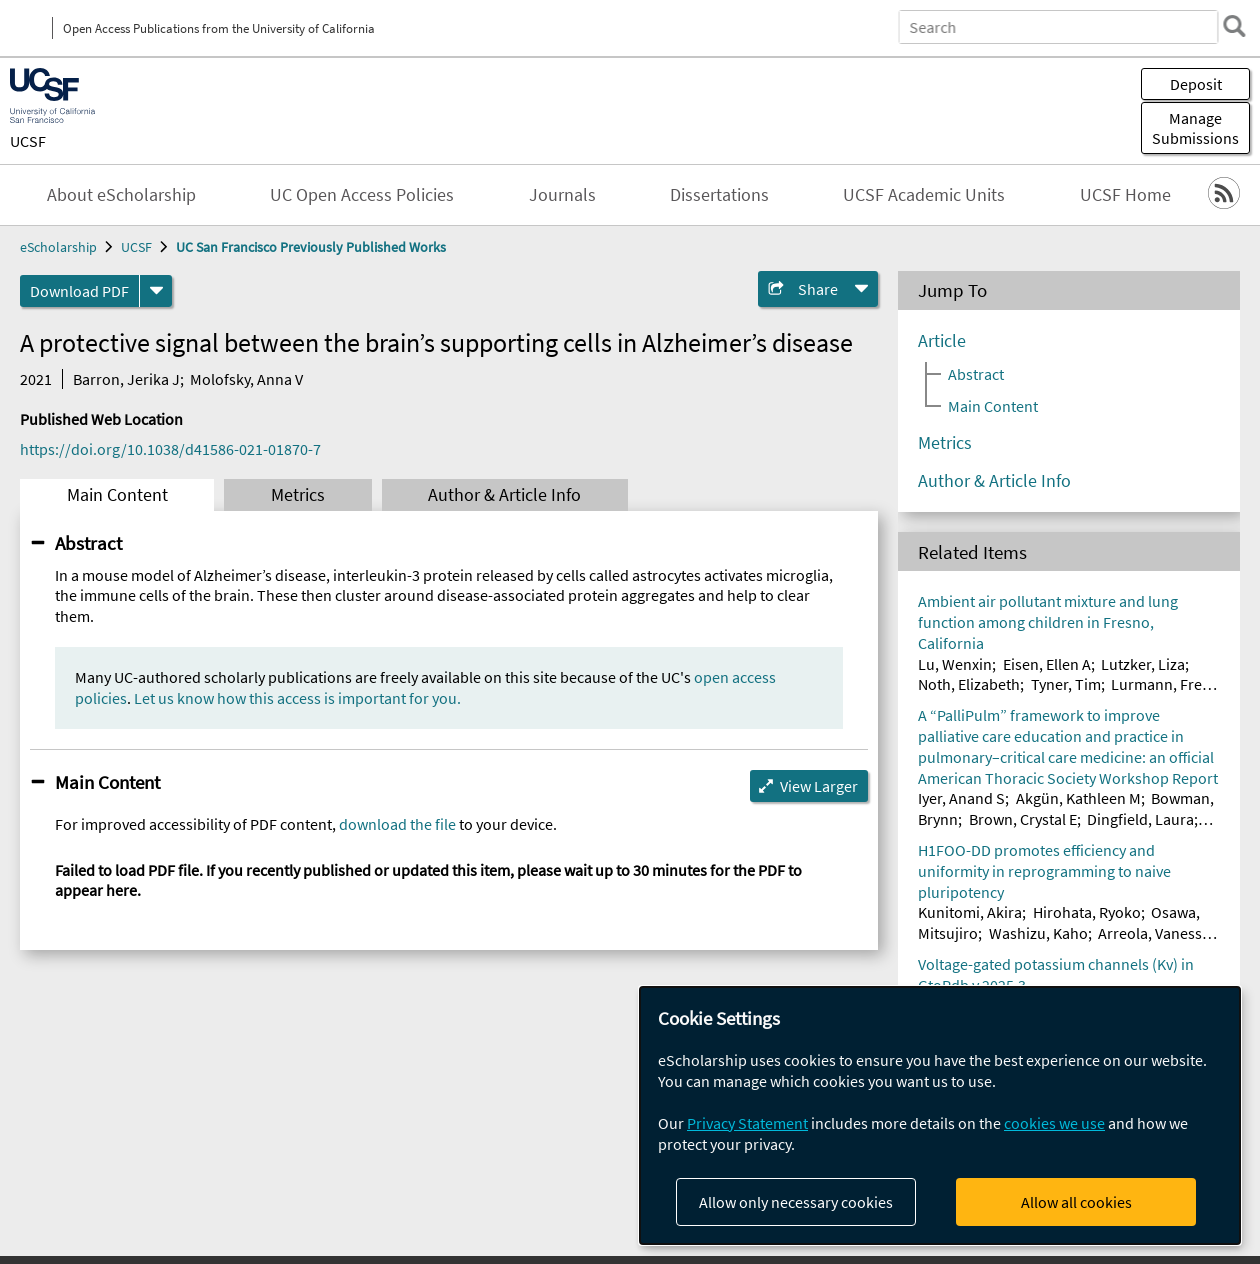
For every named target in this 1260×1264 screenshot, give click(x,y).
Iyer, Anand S (961, 798)
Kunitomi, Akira (970, 912)
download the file (397, 824)
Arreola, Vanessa (1154, 933)
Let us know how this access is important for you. (297, 698)
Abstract (88, 543)
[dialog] (940, 1115)
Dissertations (719, 195)
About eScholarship (121, 195)
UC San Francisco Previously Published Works (311, 247)
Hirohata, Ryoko (1087, 912)
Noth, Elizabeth (969, 684)
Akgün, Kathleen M (1078, 798)
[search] (1234, 26)
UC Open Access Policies (362, 195)
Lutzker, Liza (1143, 664)
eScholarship (58, 247)
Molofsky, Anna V (246, 379)
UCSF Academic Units (924, 195)
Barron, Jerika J (126, 379)
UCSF (28, 141)
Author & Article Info (504, 495)
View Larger (819, 786)
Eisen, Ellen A (1047, 664)
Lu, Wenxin (955, 664)
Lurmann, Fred (1161, 684)
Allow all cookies (1076, 1202)
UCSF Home (1125, 195)
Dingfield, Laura (1140, 819)
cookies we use (1054, 1123)
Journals (562, 195)
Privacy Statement (747, 1123)
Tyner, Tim (1066, 684)
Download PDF (79, 291)
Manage (1195, 128)
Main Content (117, 495)
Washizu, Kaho (1038, 933)
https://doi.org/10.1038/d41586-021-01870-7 (170, 449)
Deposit (1196, 84)
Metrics (298, 495)
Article (942, 341)
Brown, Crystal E (1023, 819)
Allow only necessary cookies (796, 1202)
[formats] (156, 291)
